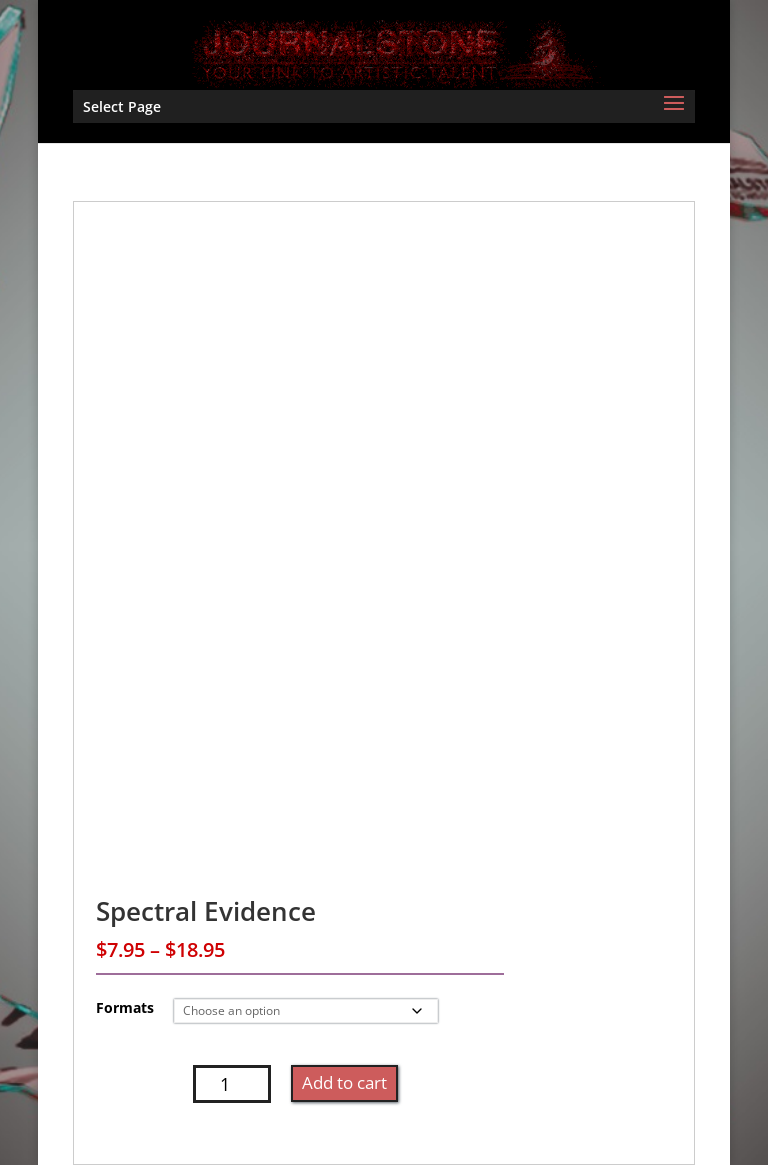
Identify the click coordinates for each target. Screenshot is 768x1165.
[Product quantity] (231, 1084)
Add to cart (344, 1082)
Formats (125, 1007)
